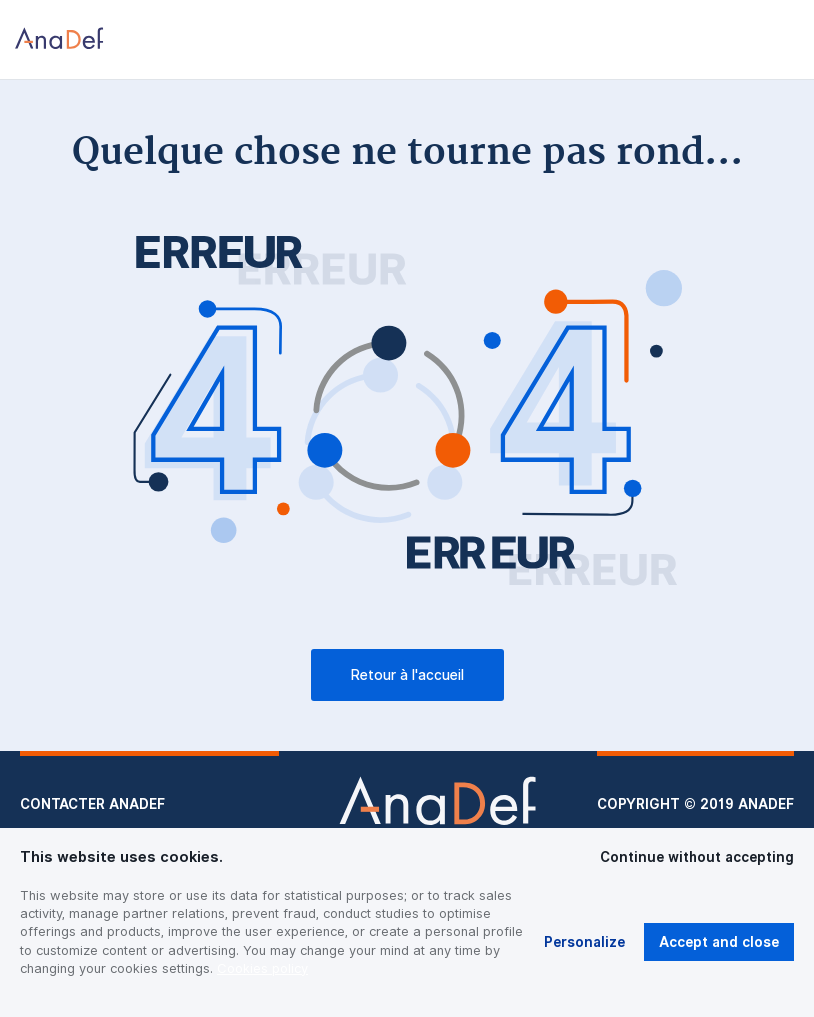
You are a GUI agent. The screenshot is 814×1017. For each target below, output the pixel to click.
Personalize (584, 942)
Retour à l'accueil (407, 675)
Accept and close (719, 942)
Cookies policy (262, 968)
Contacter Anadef (92, 804)
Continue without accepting (697, 857)
